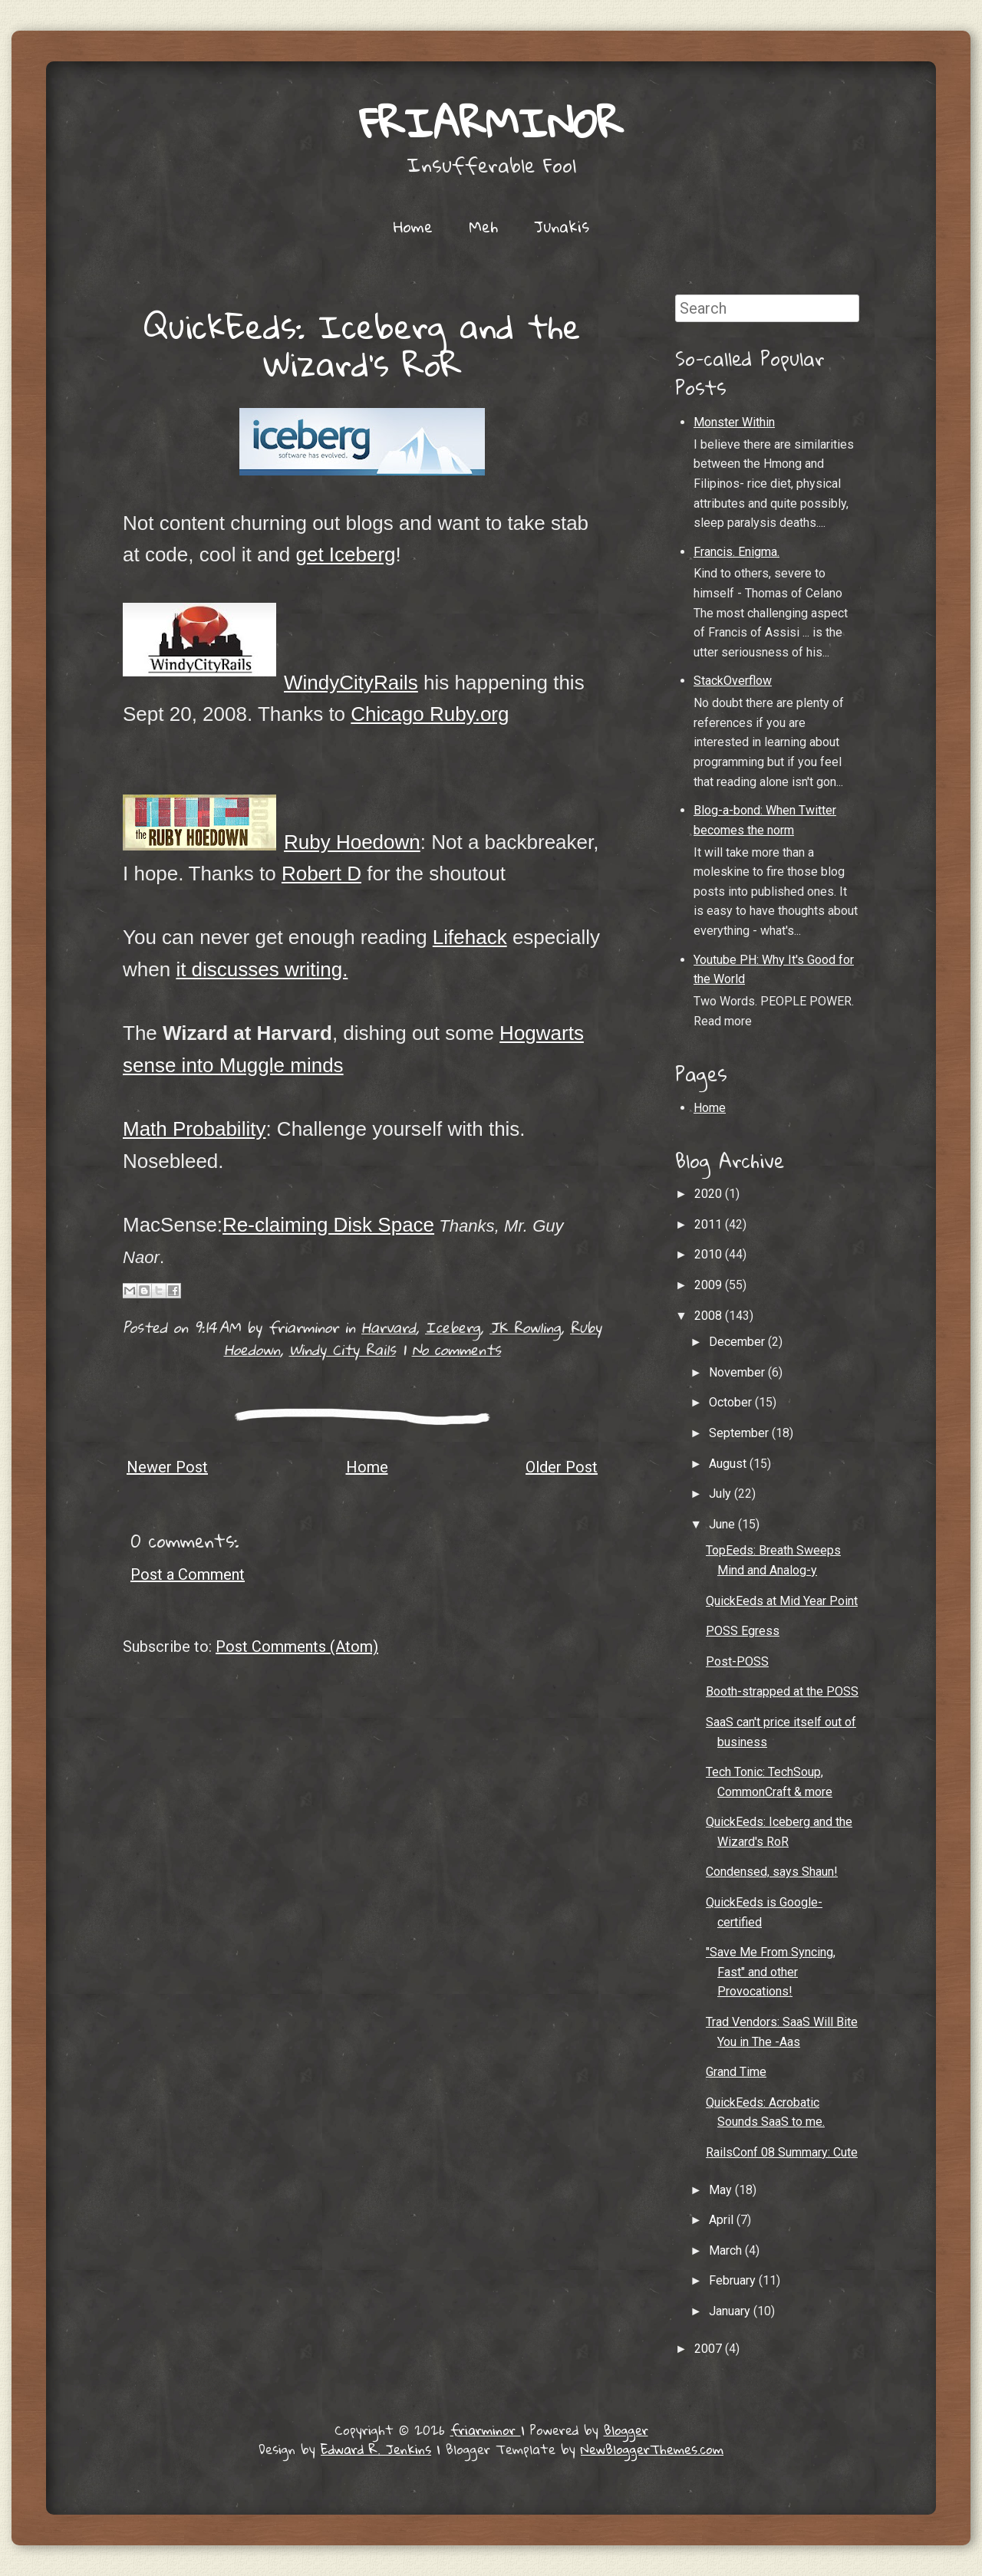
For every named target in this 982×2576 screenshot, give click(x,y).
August (729, 1463)
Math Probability (194, 1128)
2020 (709, 1193)
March (727, 2250)
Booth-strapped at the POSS (782, 1691)
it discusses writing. (262, 969)
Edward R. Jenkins (376, 2449)
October (732, 1402)
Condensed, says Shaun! (772, 1871)
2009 (709, 1285)
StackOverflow (733, 680)
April (722, 2219)
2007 (709, 2348)
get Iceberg (345, 554)
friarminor (491, 122)
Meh (483, 226)
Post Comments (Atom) (297, 1646)
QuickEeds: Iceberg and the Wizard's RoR (362, 344)
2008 (709, 1315)
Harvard (388, 1327)
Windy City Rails (342, 1349)
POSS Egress (742, 1631)
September (740, 1433)
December (738, 1341)
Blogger (626, 2430)
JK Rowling (525, 1327)
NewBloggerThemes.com (652, 2449)
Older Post (562, 1467)
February (734, 2280)
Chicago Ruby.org (430, 713)
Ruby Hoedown (352, 842)
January (731, 2311)
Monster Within (734, 422)
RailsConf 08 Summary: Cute (782, 2152)
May (722, 2190)
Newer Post (167, 1467)
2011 (709, 1224)
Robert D (321, 873)
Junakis (561, 226)
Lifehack (470, 937)
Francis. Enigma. (736, 551)
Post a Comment (187, 1574)
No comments (456, 1349)
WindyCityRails (351, 682)
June (723, 1524)
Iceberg (452, 1327)
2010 (709, 1254)
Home (413, 226)
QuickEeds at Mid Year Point (782, 1601)
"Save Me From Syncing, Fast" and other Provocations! (770, 1972)
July (721, 1493)
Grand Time (736, 2071)
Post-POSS (737, 1661)
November (738, 1372)
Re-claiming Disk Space (328, 1224)
